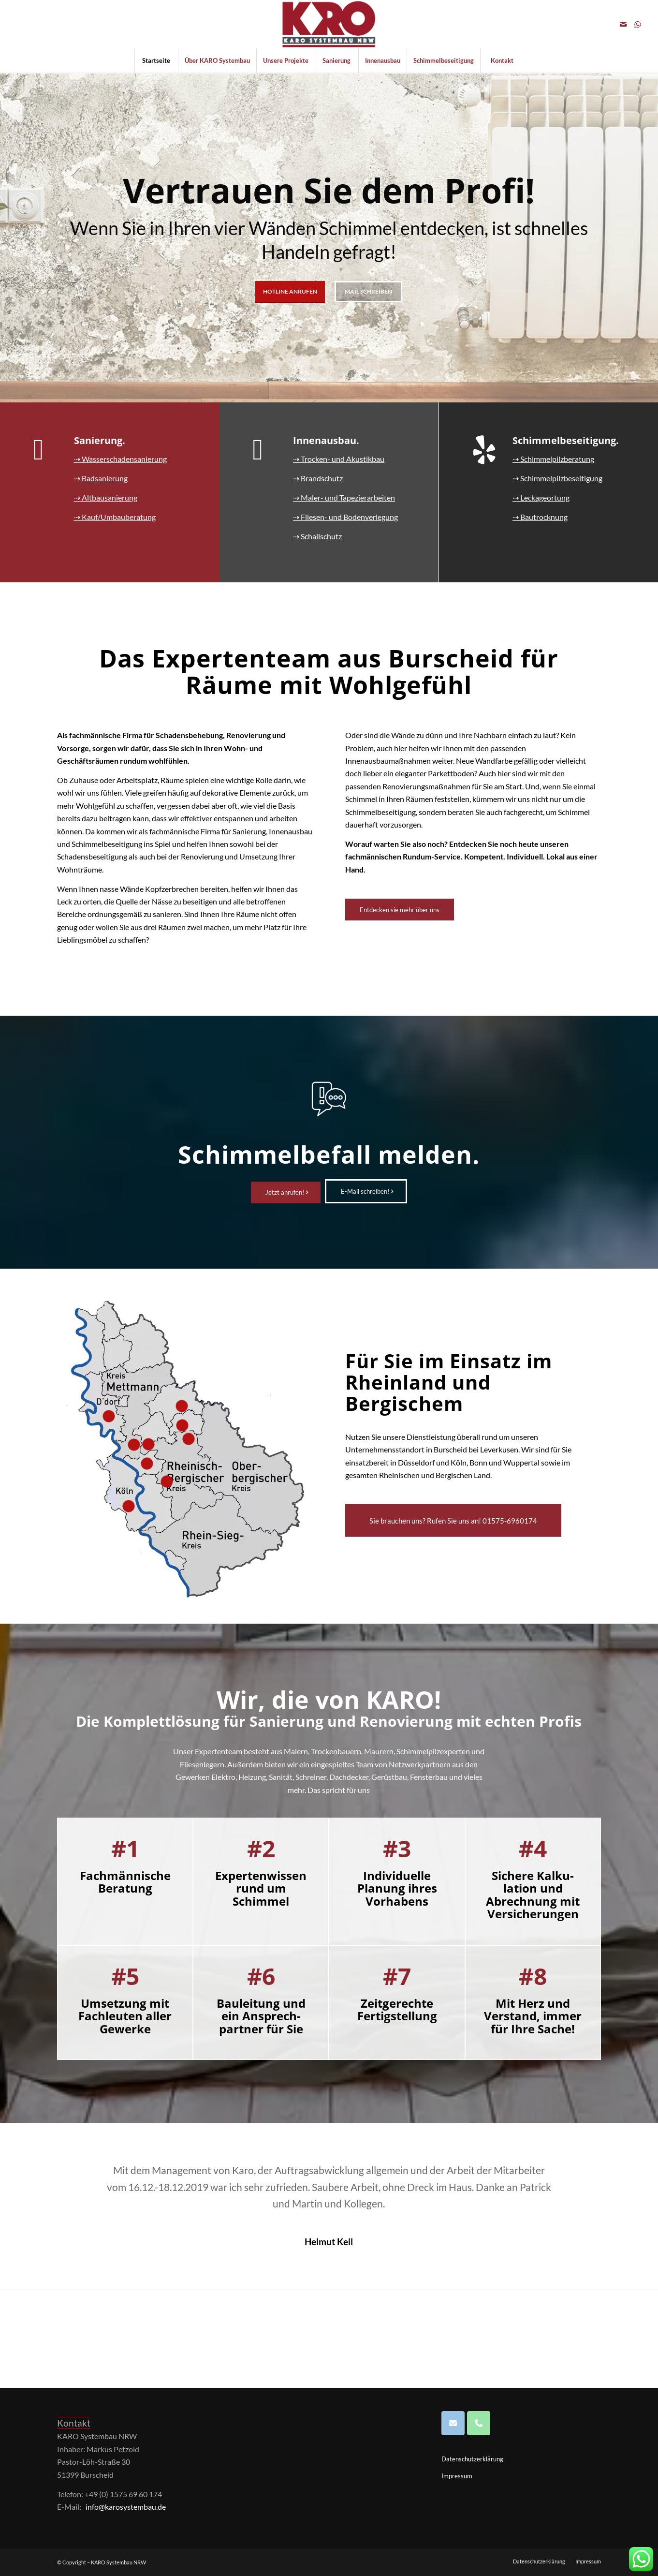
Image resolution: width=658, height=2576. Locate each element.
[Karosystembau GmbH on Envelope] (453, 2423)
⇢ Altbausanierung (105, 497)
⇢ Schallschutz (317, 536)
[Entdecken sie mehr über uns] (399, 910)
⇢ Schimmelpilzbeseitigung (557, 478)
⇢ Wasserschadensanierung (120, 458)
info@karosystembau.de (126, 2506)
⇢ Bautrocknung (540, 516)
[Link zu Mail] (623, 24)
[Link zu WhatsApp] (637, 24)
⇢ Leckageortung (541, 497)
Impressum (456, 2476)
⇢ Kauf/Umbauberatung (115, 516)
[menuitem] (156, 60)
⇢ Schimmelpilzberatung (553, 458)
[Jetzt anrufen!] (286, 1192)
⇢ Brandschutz (318, 478)
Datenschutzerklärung (472, 2459)
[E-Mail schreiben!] (366, 1191)
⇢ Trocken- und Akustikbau (338, 458)
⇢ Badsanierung (101, 478)
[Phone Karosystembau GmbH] (478, 2423)
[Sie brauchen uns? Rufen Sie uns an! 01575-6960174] (453, 1520)
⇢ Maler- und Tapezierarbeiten (344, 497)
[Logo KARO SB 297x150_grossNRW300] (329, 24)
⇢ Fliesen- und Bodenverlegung (345, 516)
